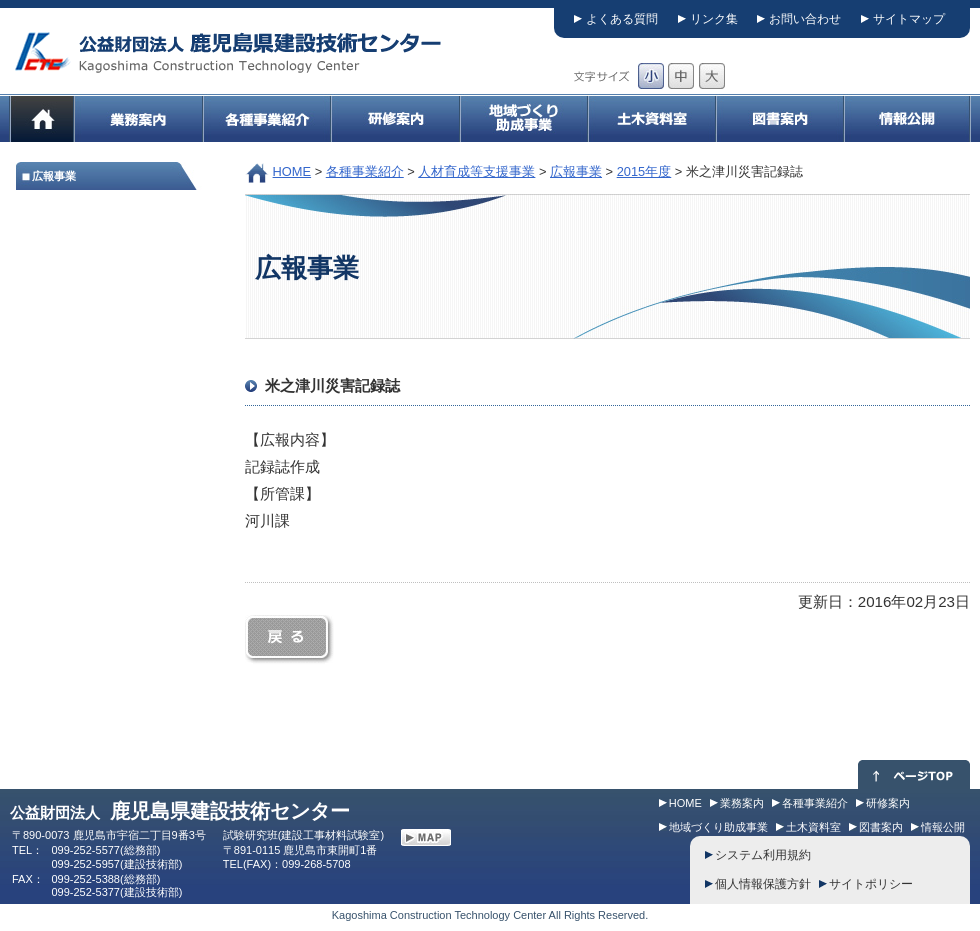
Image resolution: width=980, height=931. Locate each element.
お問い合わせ (805, 19)
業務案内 (742, 803)
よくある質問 (622, 19)
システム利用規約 (763, 855)
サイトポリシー (871, 884)
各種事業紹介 (365, 171)
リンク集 (714, 19)
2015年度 (644, 171)
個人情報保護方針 (763, 884)
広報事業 (576, 171)
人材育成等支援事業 (476, 171)
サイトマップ (909, 19)
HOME (292, 171)
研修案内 (888, 803)
